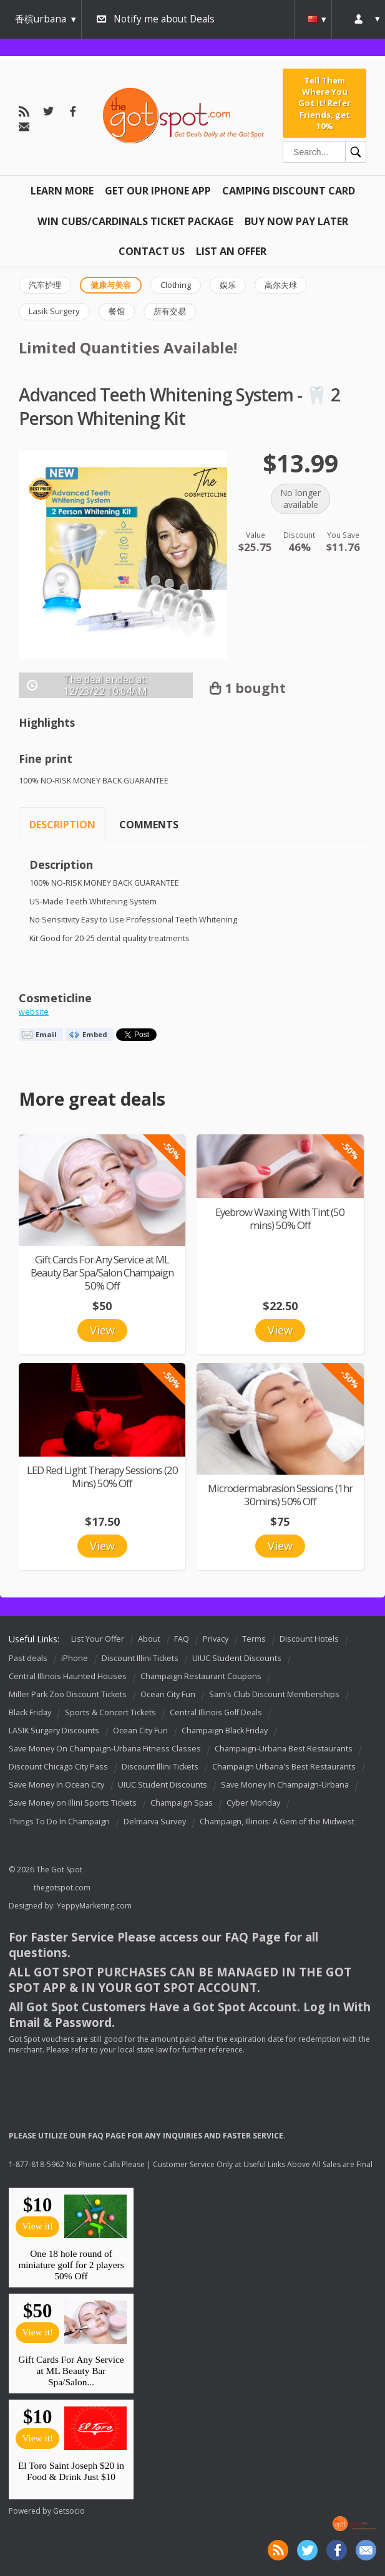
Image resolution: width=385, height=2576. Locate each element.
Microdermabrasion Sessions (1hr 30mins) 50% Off (280, 1494)
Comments (148, 824)
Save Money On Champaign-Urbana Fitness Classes (105, 1748)
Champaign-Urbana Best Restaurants (284, 1748)
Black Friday (30, 1712)
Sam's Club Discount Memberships (274, 1694)
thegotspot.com (62, 1887)
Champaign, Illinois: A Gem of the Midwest (277, 1821)
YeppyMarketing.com (94, 1905)
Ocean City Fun (167, 1694)
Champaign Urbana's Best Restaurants (284, 1766)
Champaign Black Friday (225, 1730)
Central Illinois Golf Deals (216, 1712)
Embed (94, 1034)
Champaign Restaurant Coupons (200, 1676)
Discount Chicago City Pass (58, 1766)
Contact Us (152, 251)
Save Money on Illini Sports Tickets (73, 1803)
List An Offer (231, 251)
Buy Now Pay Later (296, 221)
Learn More (62, 191)
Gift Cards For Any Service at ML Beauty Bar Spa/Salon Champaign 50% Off (102, 1272)
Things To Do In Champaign (59, 1821)
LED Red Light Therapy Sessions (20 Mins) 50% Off (102, 1476)
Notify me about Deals (164, 19)
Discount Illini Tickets (140, 1658)
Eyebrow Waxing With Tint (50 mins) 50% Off (279, 1218)
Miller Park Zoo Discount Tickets (68, 1694)
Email (46, 1034)
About (149, 1639)
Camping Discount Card (288, 191)
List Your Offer (97, 1639)
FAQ (181, 1639)
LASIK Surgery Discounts (54, 1730)
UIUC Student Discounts (236, 1658)
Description (62, 824)
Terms (254, 1639)
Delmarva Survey (155, 1821)
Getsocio (69, 2511)
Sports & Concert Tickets (110, 1712)
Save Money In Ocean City (56, 1785)
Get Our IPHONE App (158, 191)
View (102, 1330)
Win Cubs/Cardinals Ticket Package (135, 221)
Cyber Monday (253, 1803)
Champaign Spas (181, 1803)
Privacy (215, 1639)
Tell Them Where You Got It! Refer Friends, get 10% (324, 103)
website (34, 1012)
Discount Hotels (309, 1639)
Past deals (28, 1658)
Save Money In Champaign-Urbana (285, 1785)
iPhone (74, 1658)
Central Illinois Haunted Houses (68, 1676)
